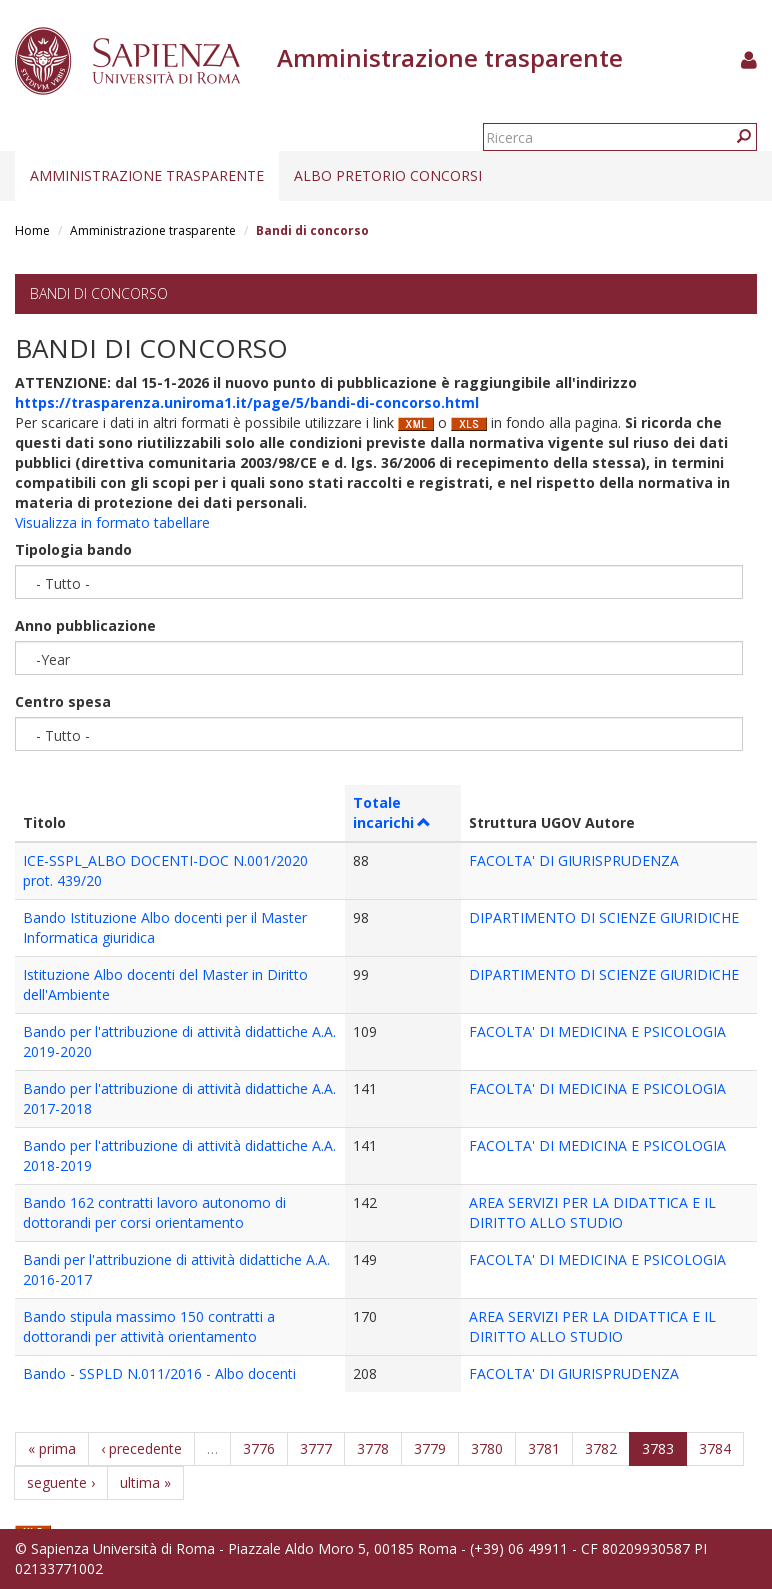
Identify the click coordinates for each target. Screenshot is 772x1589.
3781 (544, 1448)
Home (32, 230)
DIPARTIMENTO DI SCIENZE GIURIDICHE (604, 917)
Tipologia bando (73, 549)
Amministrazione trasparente (147, 175)
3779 (430, 1448)
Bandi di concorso (99, 293)
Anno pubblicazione (85, 625)
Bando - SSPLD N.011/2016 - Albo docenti (159, 1373)
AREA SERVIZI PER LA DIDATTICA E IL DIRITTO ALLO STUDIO (592, 1212)
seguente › (61, 1482)
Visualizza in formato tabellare (112, 522)
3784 (715, 1448)
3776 (259, 1448)
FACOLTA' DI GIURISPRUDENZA (574, 860)
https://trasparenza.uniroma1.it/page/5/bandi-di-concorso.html (247, 402)
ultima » (145, 1482)
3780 (487, 1448)
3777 (316, 1448)
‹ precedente (141, 1448)
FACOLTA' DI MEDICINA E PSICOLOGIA (597, 1031)
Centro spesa (63, 701)
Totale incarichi (392, 812)
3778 (373, 1448)
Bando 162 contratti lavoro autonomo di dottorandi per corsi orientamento (154, 1212)
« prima (52, 1448)
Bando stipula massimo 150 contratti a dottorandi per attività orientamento (149, 1326)
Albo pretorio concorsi (388, 175)
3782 (601, 1448)
